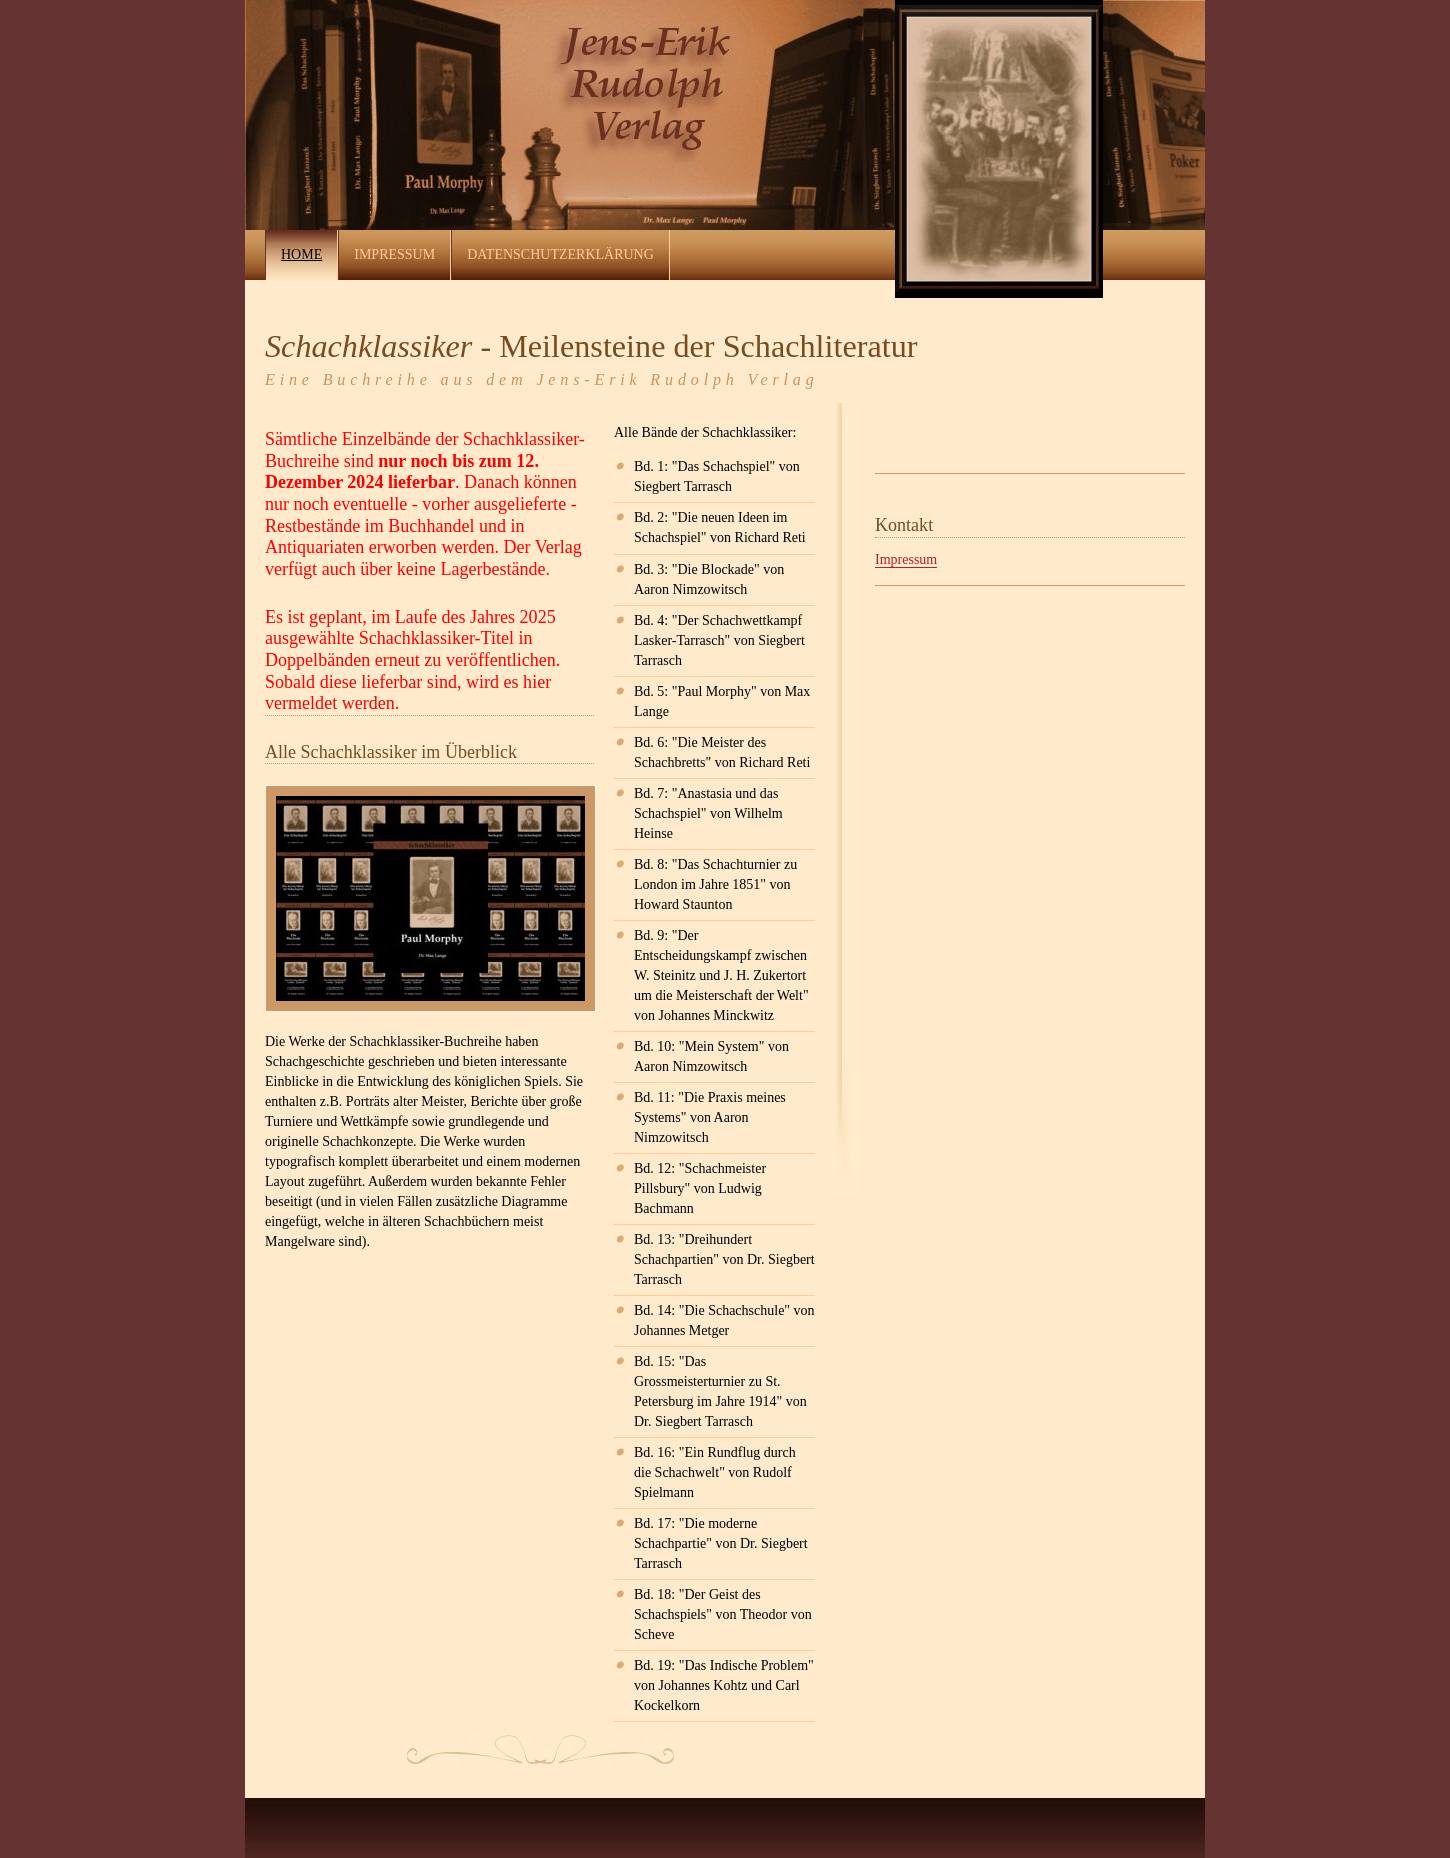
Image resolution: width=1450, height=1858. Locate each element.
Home (301, 254)
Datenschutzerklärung (560, 254)
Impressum (394, 254)
